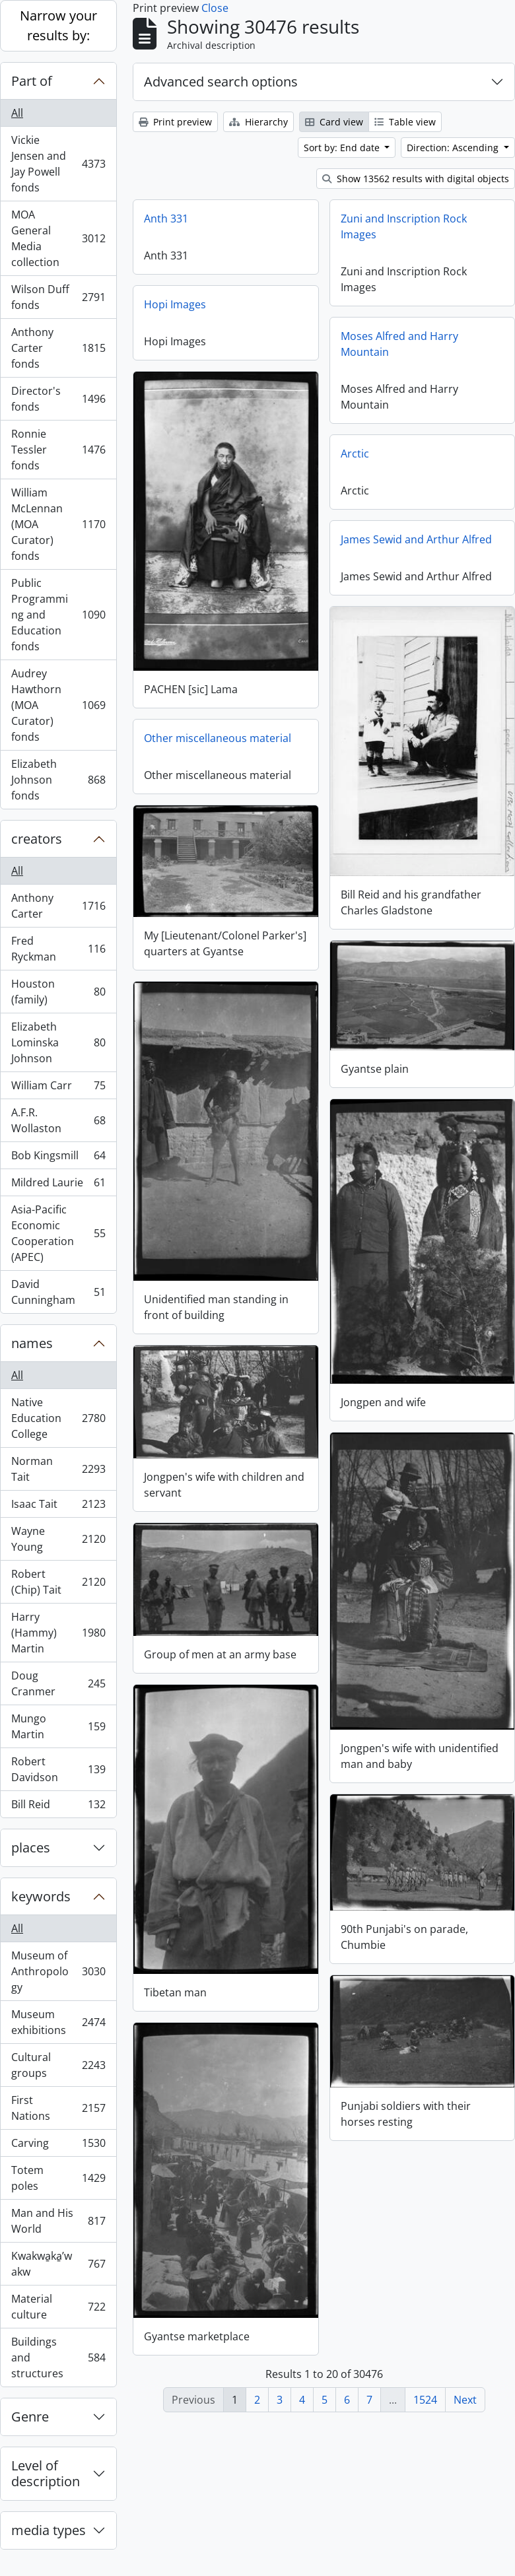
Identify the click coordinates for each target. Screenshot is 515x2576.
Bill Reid (58, 1806)
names (32, 1343)
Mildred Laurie (58, 1185)
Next (465, 2399)
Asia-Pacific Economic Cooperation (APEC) (58, 1233)
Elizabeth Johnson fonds (58, 780)
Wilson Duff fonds (58, 297)
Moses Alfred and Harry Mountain (399, 344)
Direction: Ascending (454, 147)
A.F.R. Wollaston (58, 1120)
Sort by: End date (343, 147)
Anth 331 (166, 218)
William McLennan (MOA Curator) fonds (58, 524)
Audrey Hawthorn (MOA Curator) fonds (58, 705)
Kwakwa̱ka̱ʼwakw (58, 2264)
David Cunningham (58, 1292)
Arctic (355, 453)
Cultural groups (58, 2065)
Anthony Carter (58, 906)
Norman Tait (58, 1469)
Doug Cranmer (58, 1683)
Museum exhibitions (58, 2022)
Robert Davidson (58, 1769)
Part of (31, 81)
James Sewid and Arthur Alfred (416, 539)
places (30, 1847)
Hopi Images (175, 304)
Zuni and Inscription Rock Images (404, 226)
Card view (334, 122)
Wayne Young (58, 1539)
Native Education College (58, 1418)
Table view (405, 122)
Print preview (175, 122)
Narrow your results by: (58, 25)
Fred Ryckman (58, 948)
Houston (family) (58, 991)
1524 (425, 2399)
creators (36, 839)
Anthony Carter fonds (58, 348)
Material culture (58, 2306)
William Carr (58, 1088)
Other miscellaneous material (217, 736)
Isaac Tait (58, 1507)
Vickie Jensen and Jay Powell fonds (58, 164)
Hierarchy (258, 122)
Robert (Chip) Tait (58, 1582)
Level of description (45, 2473)
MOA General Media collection (58, 238)
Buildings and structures (58, 2357)
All (17, 113)
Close (214, 8)
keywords (41, 1896)
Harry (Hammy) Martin (58, 1633)
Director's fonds (58, 399)
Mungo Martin (58, 1726)
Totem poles (58, 2178)
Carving (58, 2146)
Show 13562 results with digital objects (415, 178)
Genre (30, 2416)
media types (48, 2530)
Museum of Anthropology (58, 1971)
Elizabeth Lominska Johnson (58, 1042)
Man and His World (58, 2221)
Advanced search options (221, 81)
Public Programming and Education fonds (58, 615)
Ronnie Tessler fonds (58, 449)
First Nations (58, 2108)
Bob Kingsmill (58, 1158)
